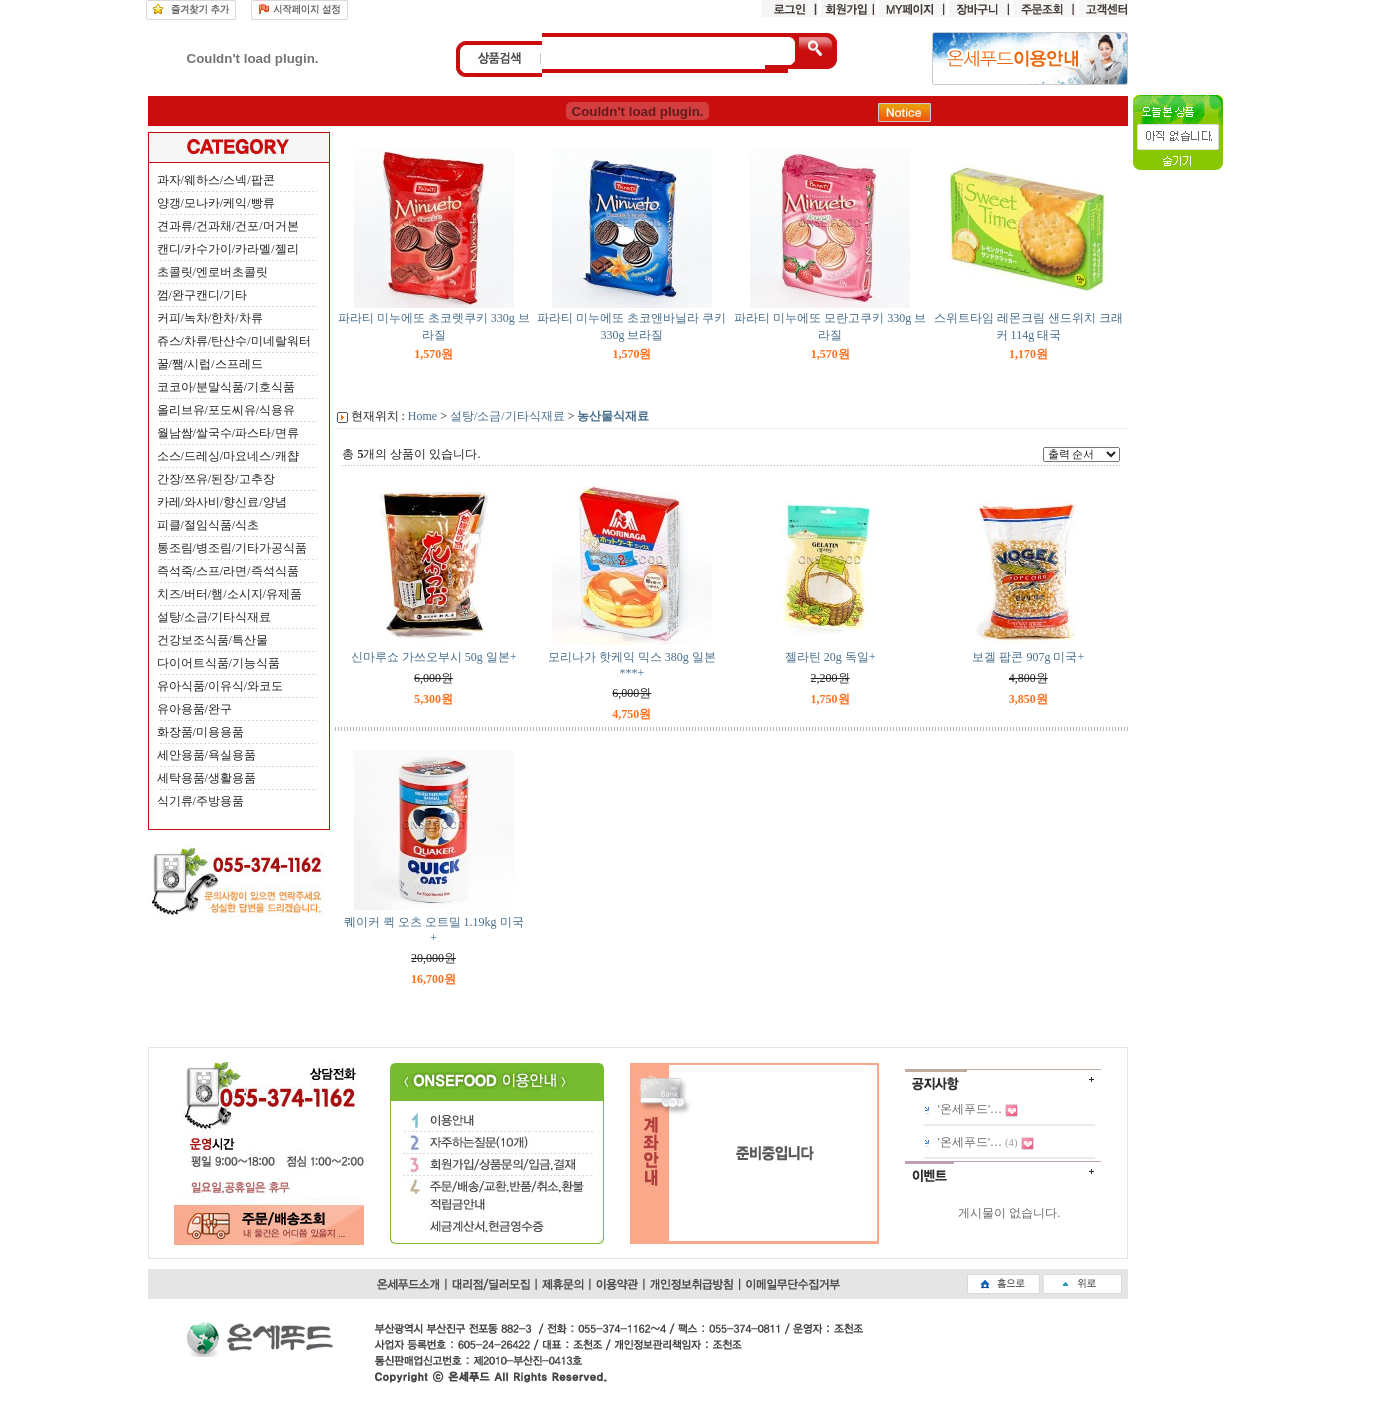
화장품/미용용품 (200, 732)
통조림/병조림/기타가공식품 (232, 548)
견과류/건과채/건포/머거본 (228, 226)
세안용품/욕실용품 (206, 755)
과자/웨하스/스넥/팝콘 (216, 180)
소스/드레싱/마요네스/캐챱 (228, 456)
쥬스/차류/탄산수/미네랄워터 (234, 341)
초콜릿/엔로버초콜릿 (212, 272)
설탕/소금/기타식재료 (214, 617)
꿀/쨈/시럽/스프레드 (210, 364)
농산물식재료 (613, 416)
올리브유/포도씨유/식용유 (226, 410)
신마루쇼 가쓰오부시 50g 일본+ (434, 657)
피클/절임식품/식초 (208, 525)
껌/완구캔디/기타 (202, 295)
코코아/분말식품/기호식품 (226, 387)
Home (422, 416)
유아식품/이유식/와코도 (220, 686)
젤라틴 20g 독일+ (830, 657)
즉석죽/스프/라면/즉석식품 (228, 571)
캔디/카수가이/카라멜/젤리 (228, 249)
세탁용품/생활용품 (206, 778)
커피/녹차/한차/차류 (210, 318)
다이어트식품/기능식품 (218, 663)
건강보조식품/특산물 (212, 640)
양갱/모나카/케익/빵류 (216, 203)
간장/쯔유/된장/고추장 (216, 479)
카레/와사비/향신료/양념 (222, 502)
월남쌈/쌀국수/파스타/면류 (228, 433)
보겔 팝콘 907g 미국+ (1028, 657)
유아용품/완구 (194, 709)
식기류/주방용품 (200, 801)
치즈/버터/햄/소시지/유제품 (229, 594)
